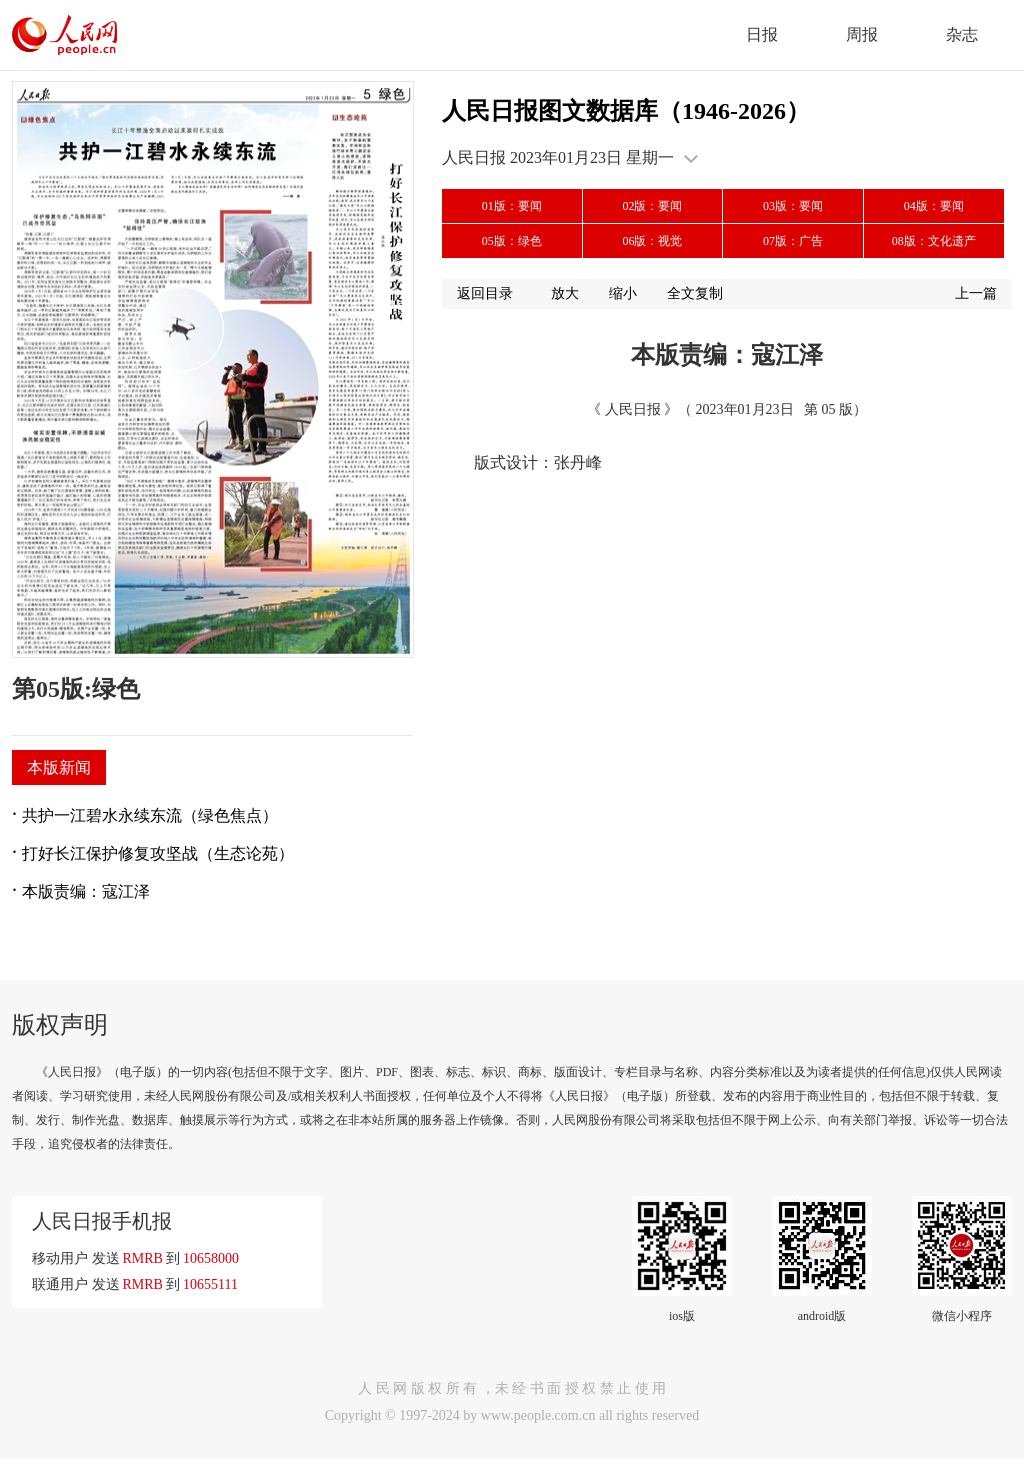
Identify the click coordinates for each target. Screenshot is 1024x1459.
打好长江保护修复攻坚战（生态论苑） (158, 853)
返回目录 (485, 293)
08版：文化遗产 (934, 241)
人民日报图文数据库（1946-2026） (626, 111)
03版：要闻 (793, 206)
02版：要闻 (652, 206)
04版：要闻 (934, 206)
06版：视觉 (652, 241)
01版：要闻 (512, 206)
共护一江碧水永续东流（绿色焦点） (150, 815)
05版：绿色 (512, 241)
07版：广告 (793, 241)
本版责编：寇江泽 (86, 891)
